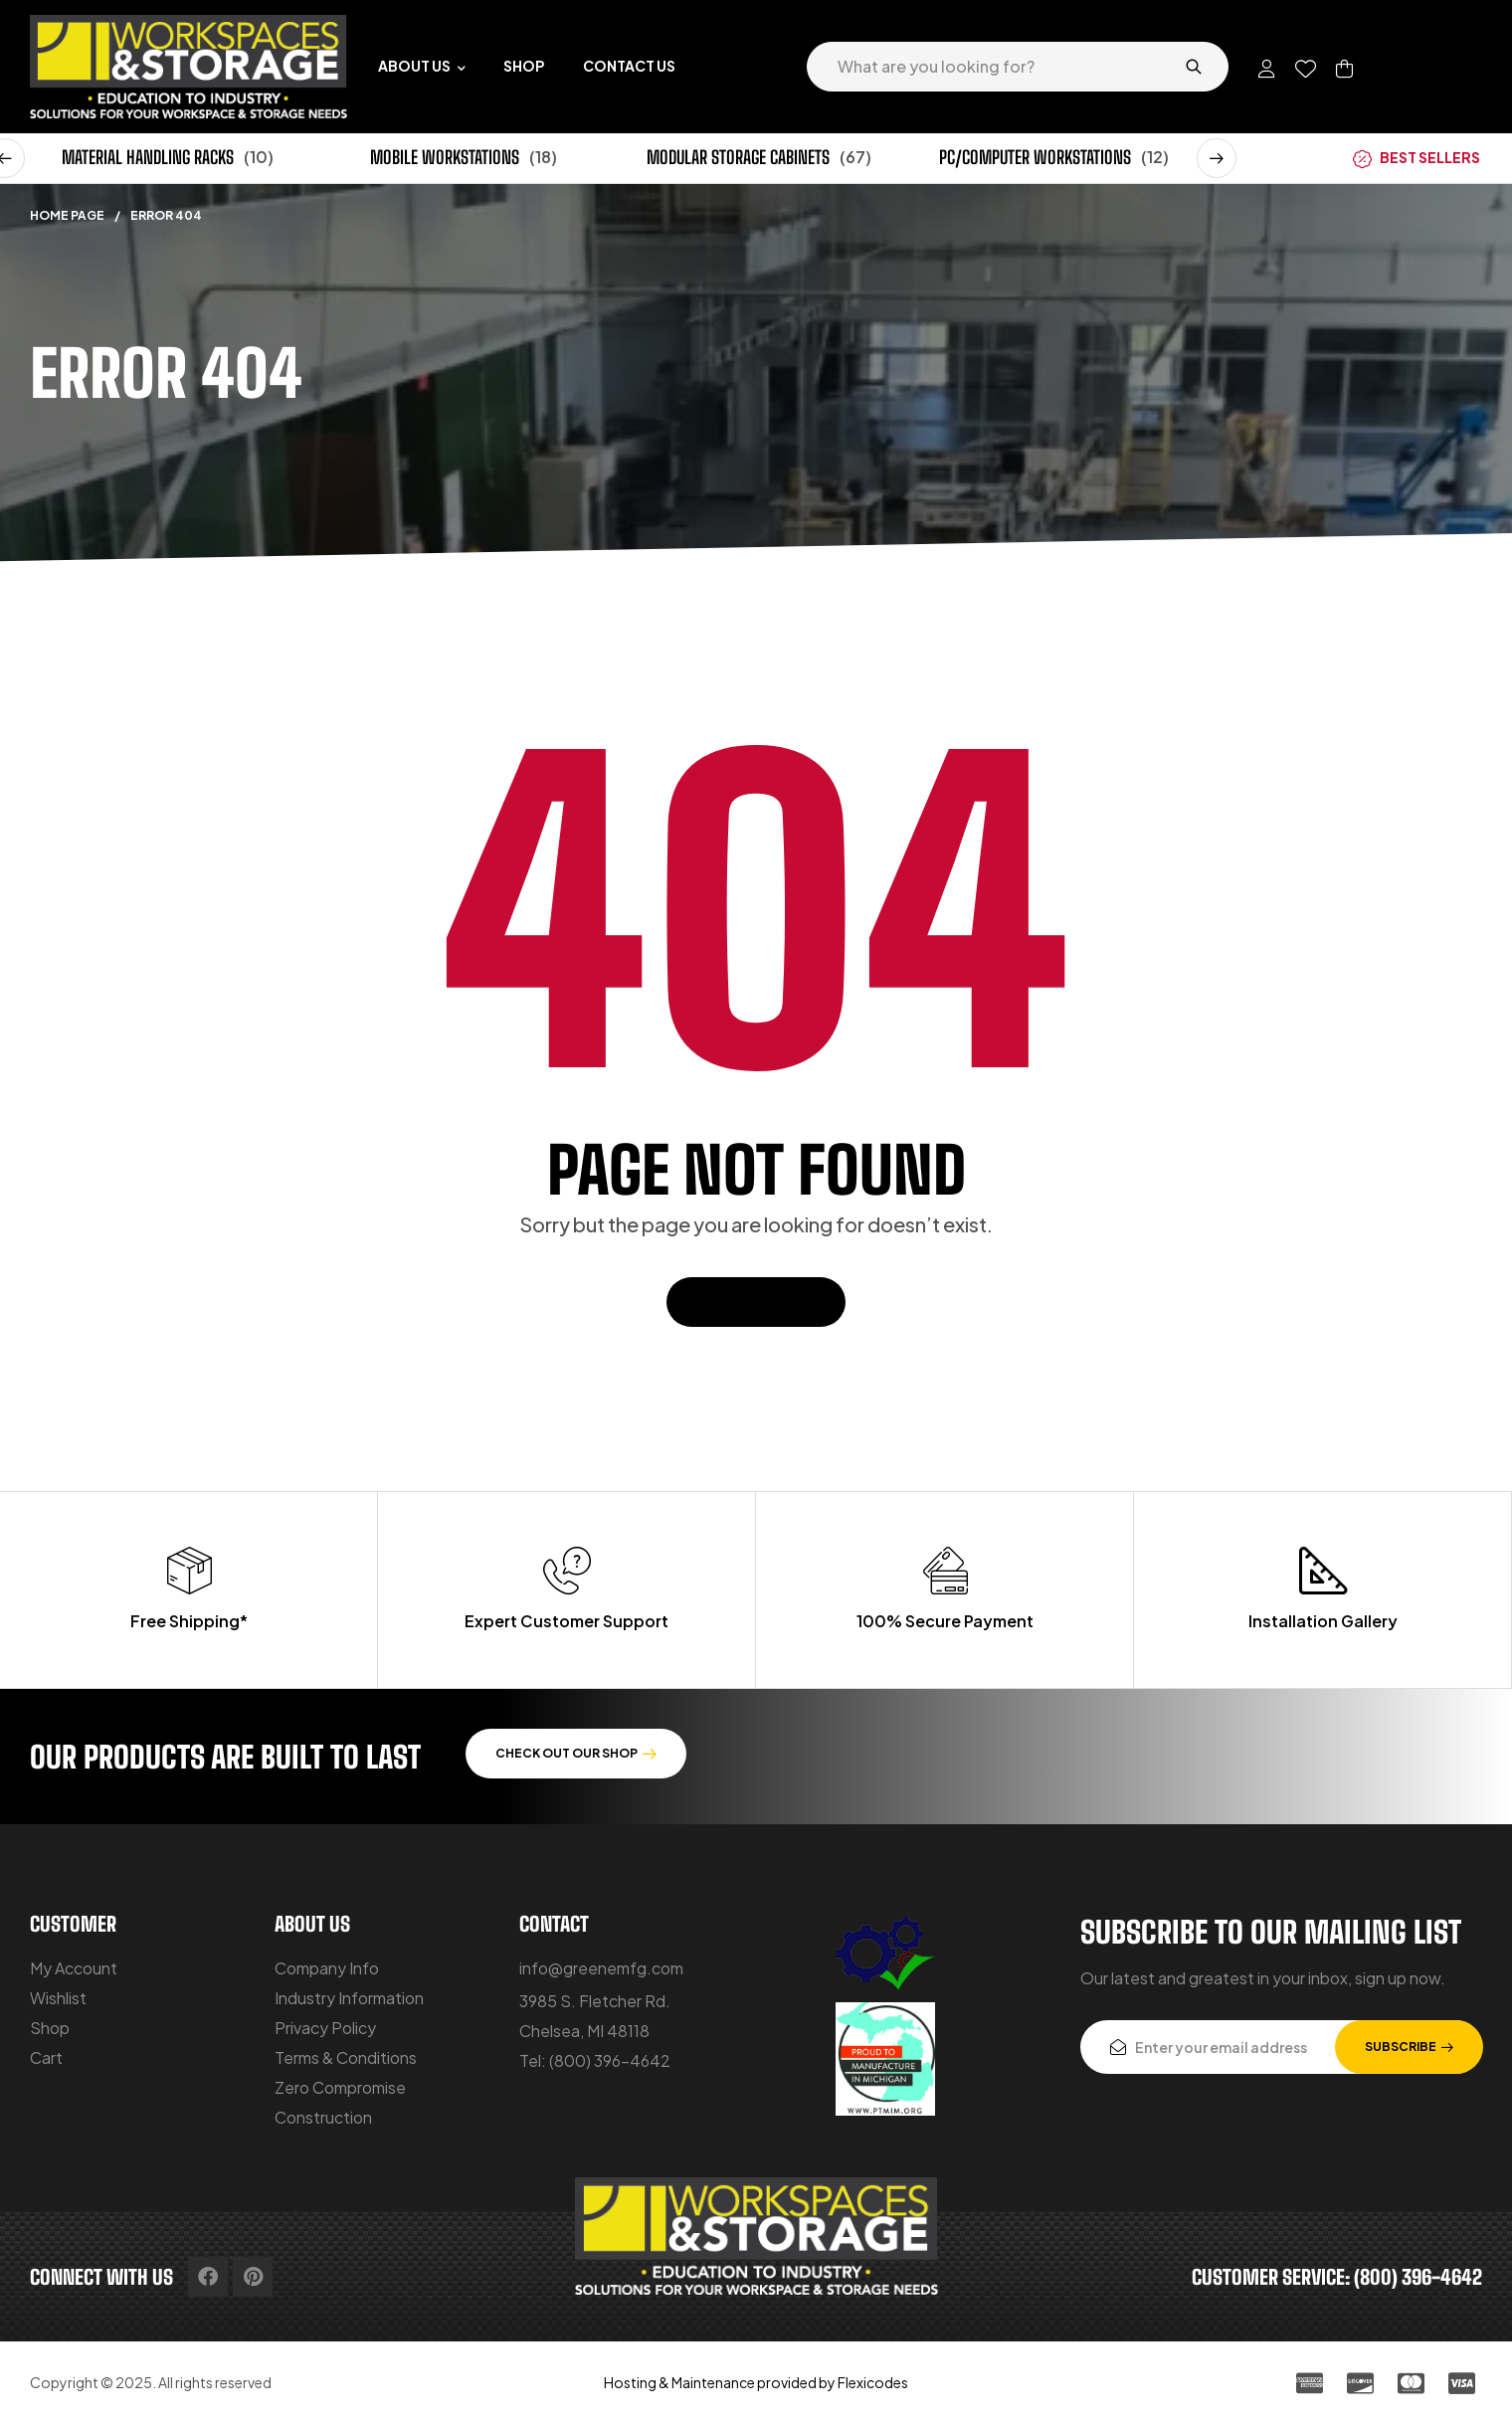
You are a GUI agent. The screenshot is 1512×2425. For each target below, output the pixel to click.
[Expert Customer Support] (567, 1570)
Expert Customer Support (566, 1620)
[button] (1216, 158)
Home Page (67, 215)
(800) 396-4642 (609, 2060)
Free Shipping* (189, 1620)
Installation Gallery (1323, 1620)
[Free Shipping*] (189, 1570)
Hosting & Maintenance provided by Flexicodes (756, 2382)
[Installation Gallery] (1323, 1570)
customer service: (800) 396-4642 (1337, 2277)
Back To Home (756, 1301)
